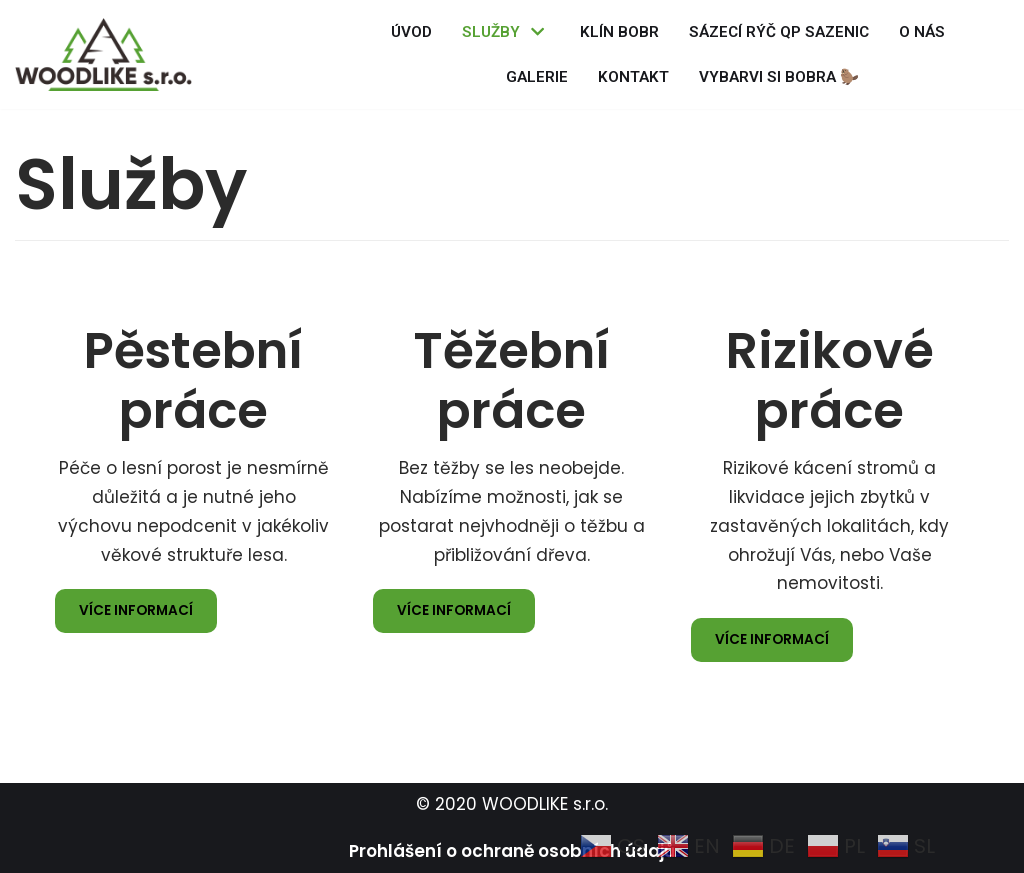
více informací (136, 610)
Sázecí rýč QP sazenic (779, 32)
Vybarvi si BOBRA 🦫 (779, 77)
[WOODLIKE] (108, 54)
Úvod (411, 32)
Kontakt (633, 77)
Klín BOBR (619, 32)
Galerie (537, 77)
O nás (922, 32)
